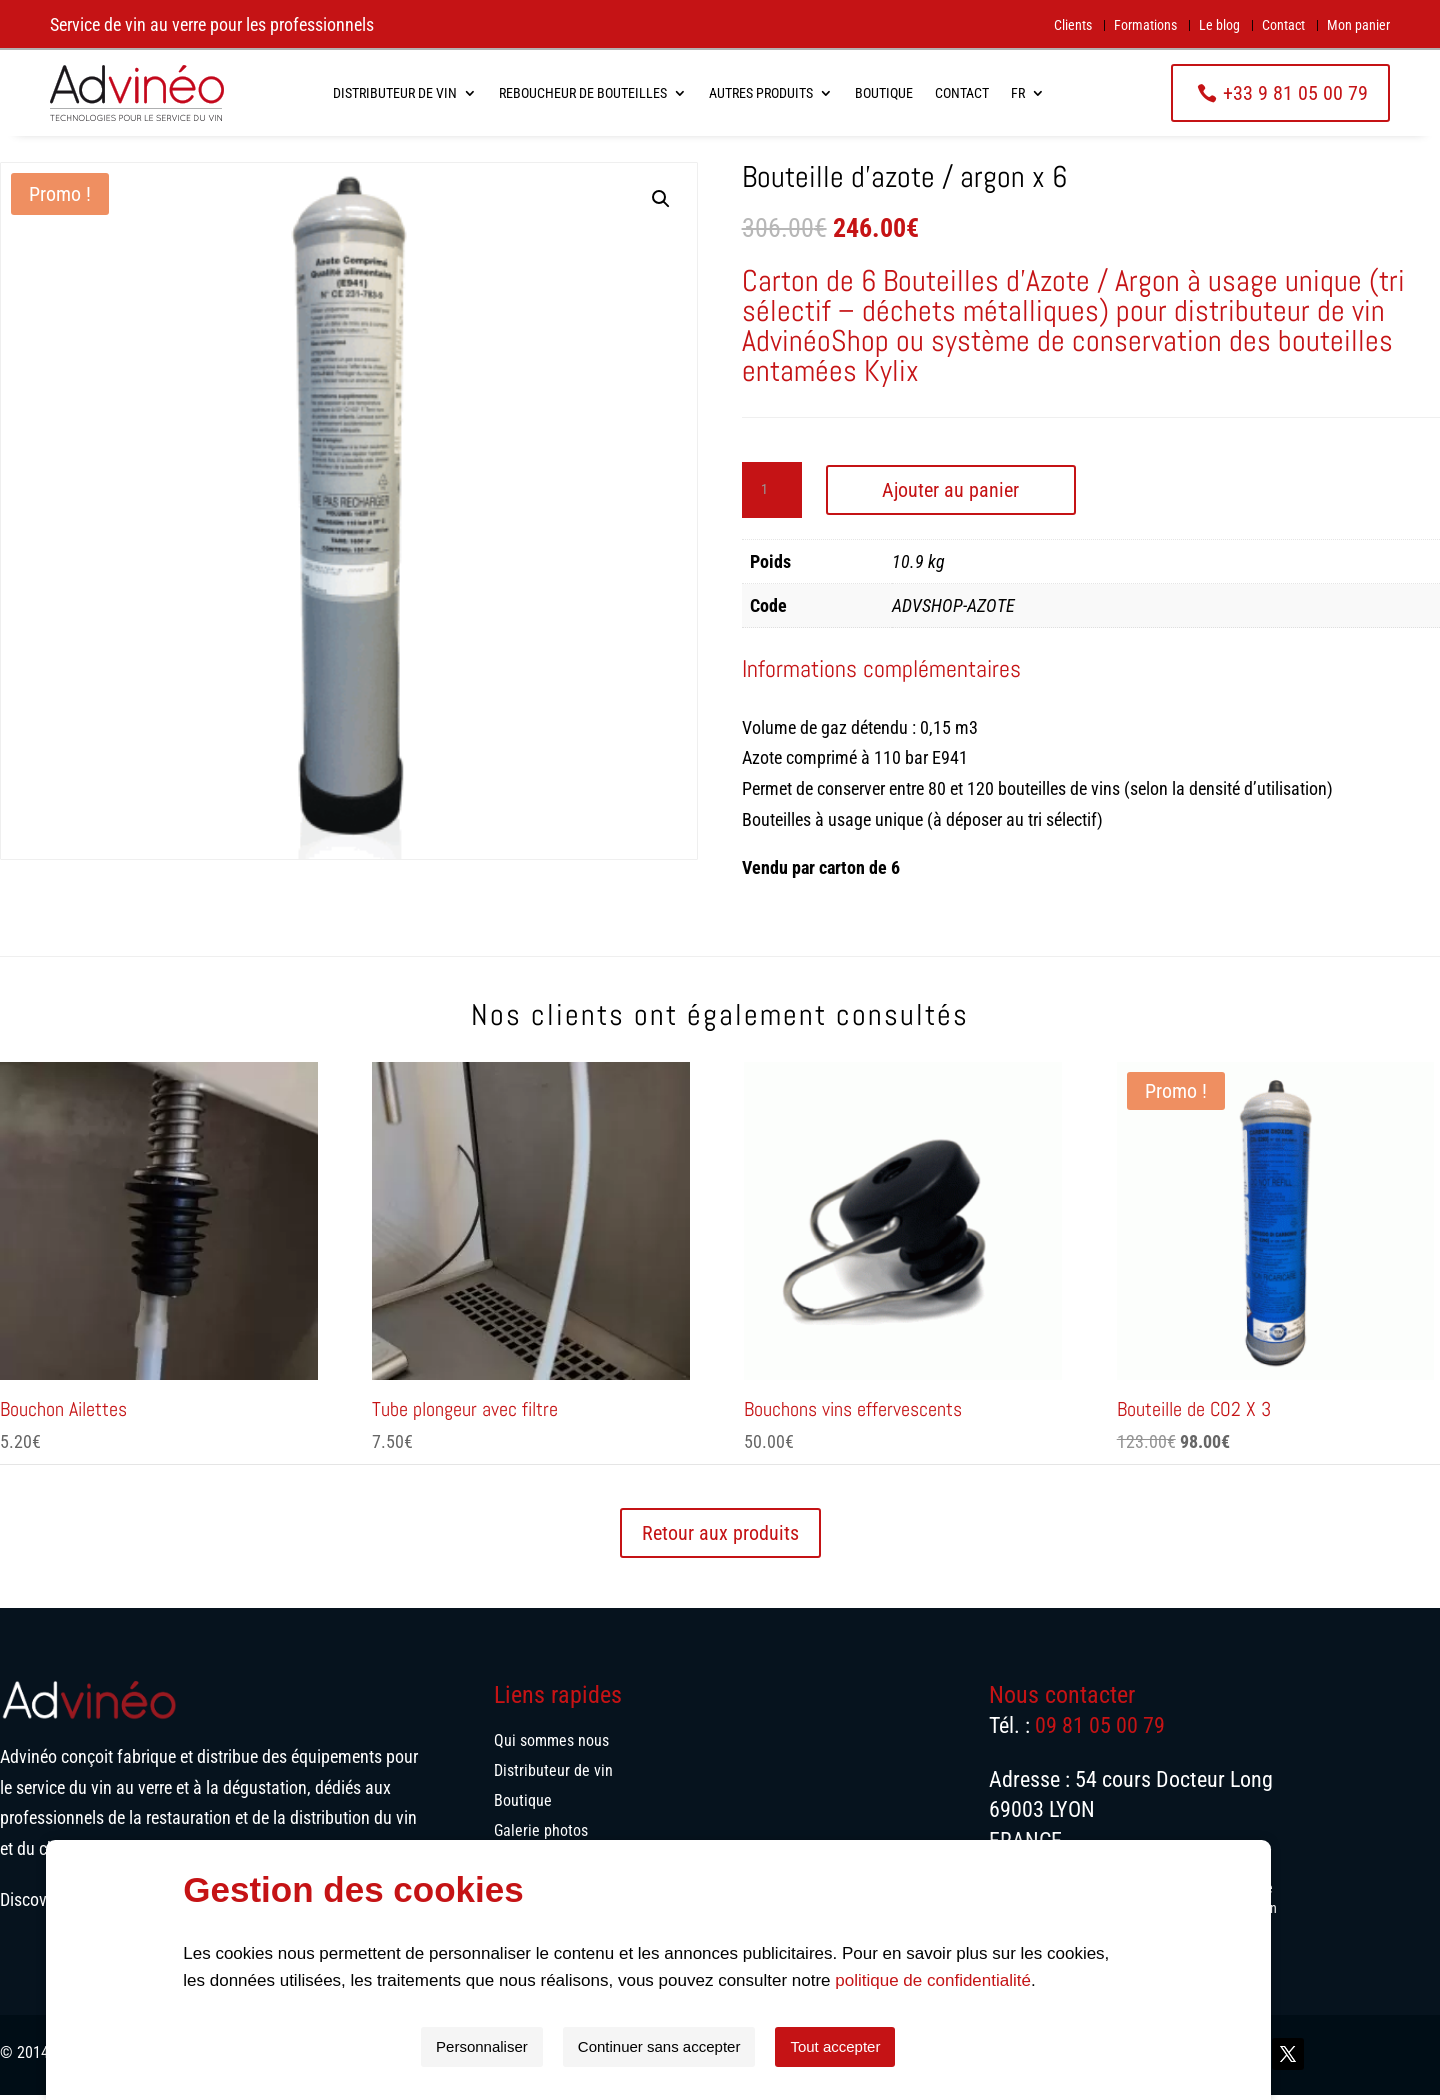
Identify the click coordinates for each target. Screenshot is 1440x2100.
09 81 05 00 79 (1100, 1730)
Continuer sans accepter (721, 2046)
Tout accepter (897, 2046)
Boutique (884, 93)
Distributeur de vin (395, 93)
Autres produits (761, 93)
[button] (661, 204)
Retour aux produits (720, 1538)
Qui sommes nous (551, 1747)
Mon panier (1358, 25)
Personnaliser (544, 2046)
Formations (1145, 25)
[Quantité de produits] (772, 495)
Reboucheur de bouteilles (583, 93)
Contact (1283, 25)
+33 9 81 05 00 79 (1295, 93)
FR (1018, 93)
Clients (1073, 25)
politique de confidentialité (995, 1980)
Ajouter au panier (950, 495)
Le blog (1219, 25)
